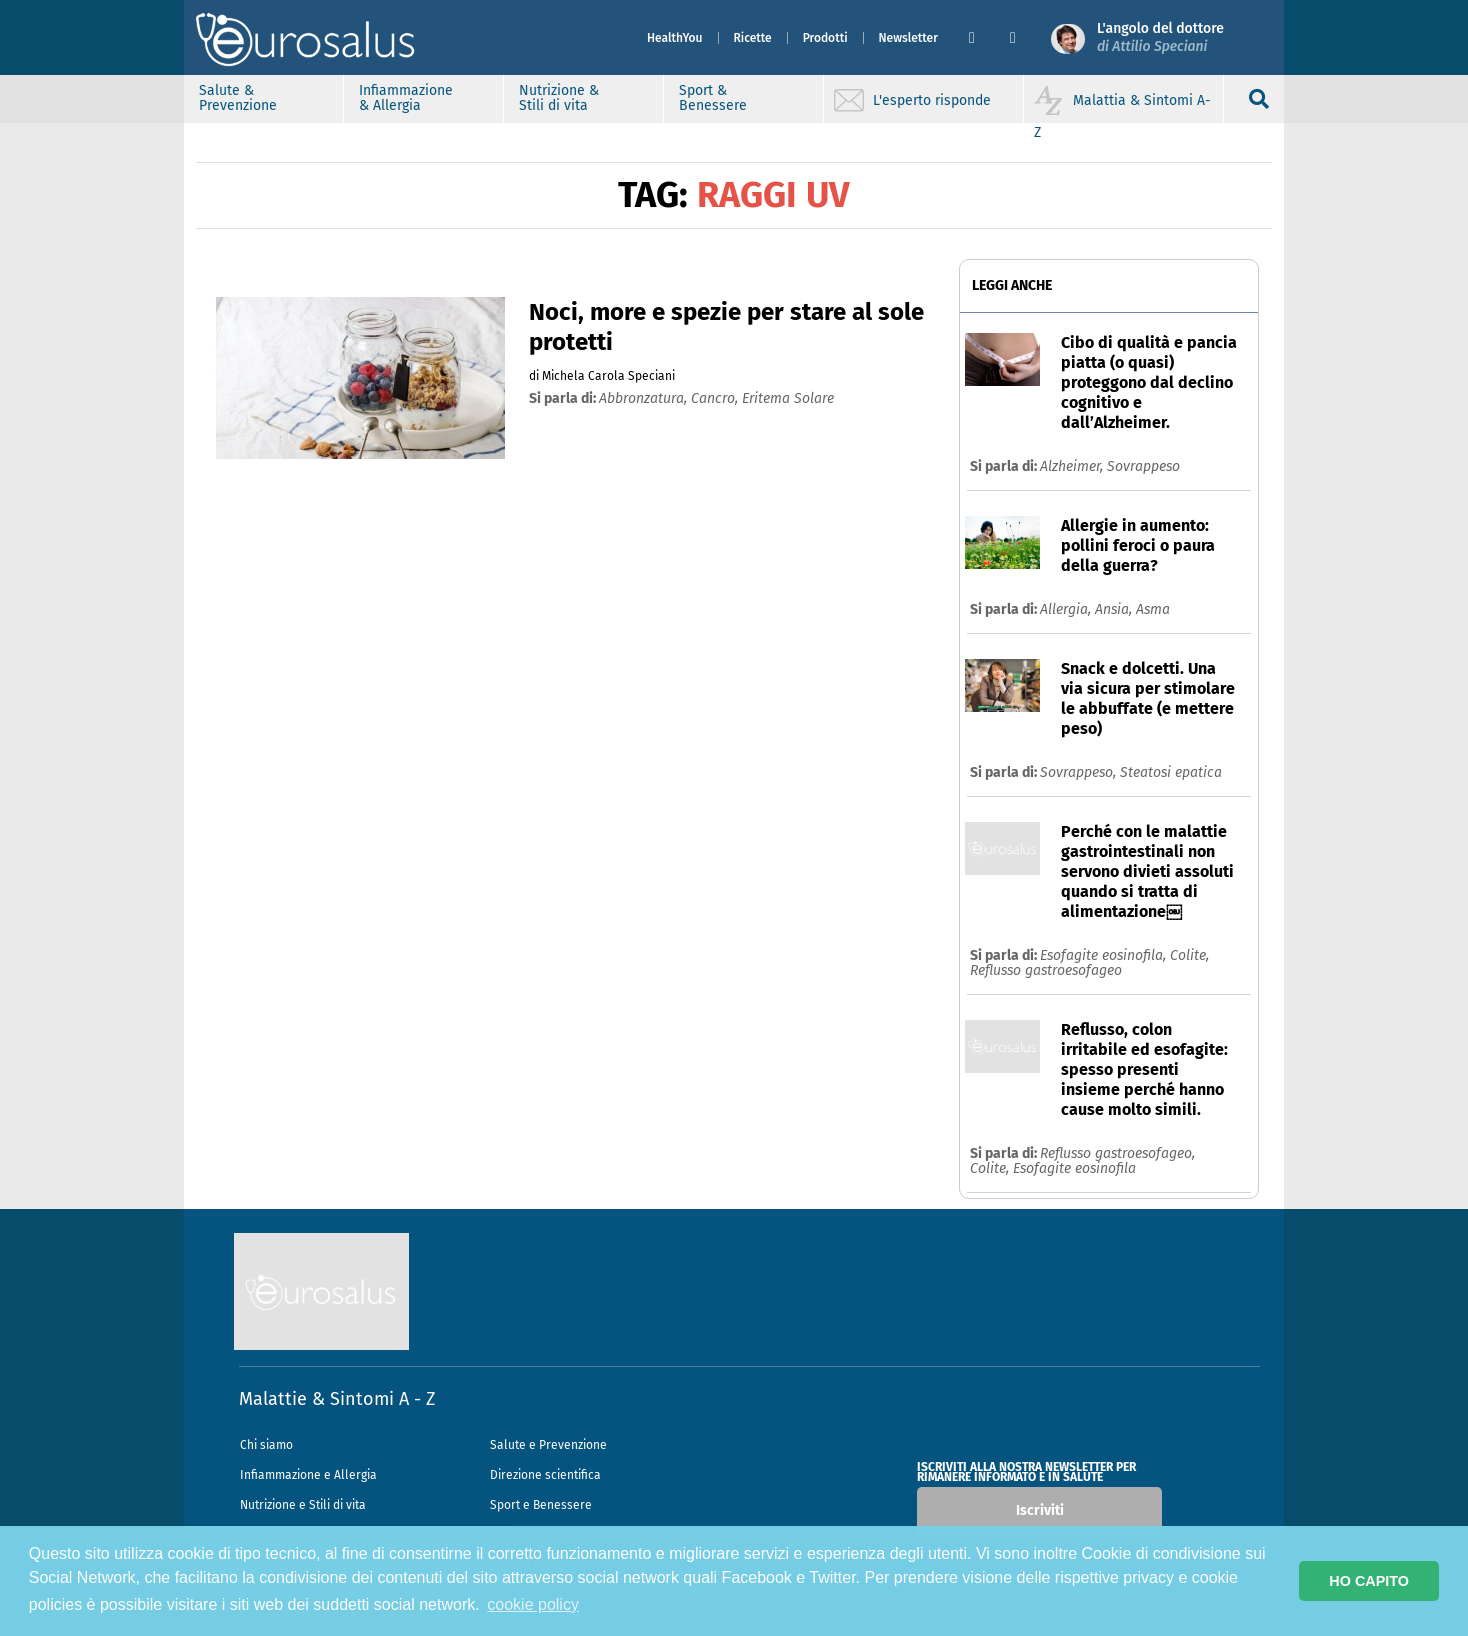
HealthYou (675, 38)
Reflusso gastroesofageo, (1117, 1153)
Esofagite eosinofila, (1105, 955)
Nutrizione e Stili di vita (303, 1505)
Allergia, (1067, 609)
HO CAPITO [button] (1369, 1581)
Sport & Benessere (713, 98)
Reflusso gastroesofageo (1046, 970)
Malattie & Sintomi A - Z (337, 1399)
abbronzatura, (645, 398)
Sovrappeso (1143, 466)
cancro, (716, 398)
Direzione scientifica (545, 1475)
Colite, (1189, 955)
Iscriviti (1040, 1510)
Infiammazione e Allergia (308, 1475)
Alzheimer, (1073, 466)
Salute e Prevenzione (548, 1445)
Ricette (753, 38)
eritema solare (788, 398)
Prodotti (825, 38)
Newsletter (908, 38)
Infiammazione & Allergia (406, 98)
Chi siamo (266, 1445)
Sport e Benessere (541, 1505)
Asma (1153, 609)
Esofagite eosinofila (1074, 1168)
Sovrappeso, (1080, 772)
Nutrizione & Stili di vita (559, 98)
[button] (981, 38)
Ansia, (1115, 609)
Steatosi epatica (1171, 772)
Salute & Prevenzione (238, 98)
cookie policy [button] (533, 1604)
